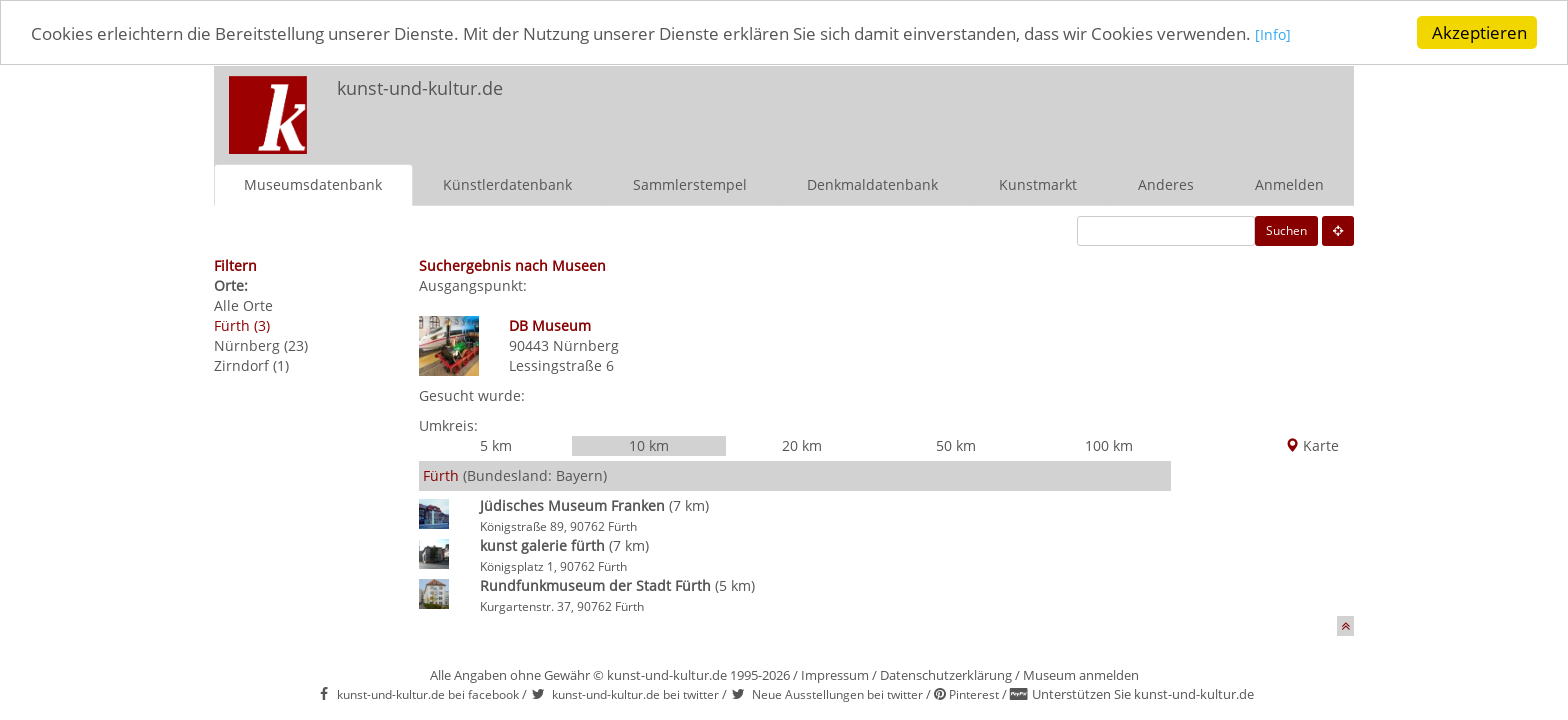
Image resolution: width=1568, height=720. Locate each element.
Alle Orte (243, 304)
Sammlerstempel (690, 183)
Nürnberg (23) (261, 344)
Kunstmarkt (1038, 183)
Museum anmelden (1081, 675)
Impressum (835, 675)
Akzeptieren (1479, 32)
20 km (802, 445)
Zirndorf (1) (251, 364)
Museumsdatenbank (313, 183)
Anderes (1166, 183)
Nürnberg (586, 344)
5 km (496, 445)
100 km (1109, 445)
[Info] (1273, 34)
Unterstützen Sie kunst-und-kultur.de (1143, 694)
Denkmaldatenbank (872, 183)
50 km (956, 445)
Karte (1312, 445)
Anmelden (1289, 183)
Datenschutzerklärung (946, 675)
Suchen (1286, 229)
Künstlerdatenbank (507, 183)
